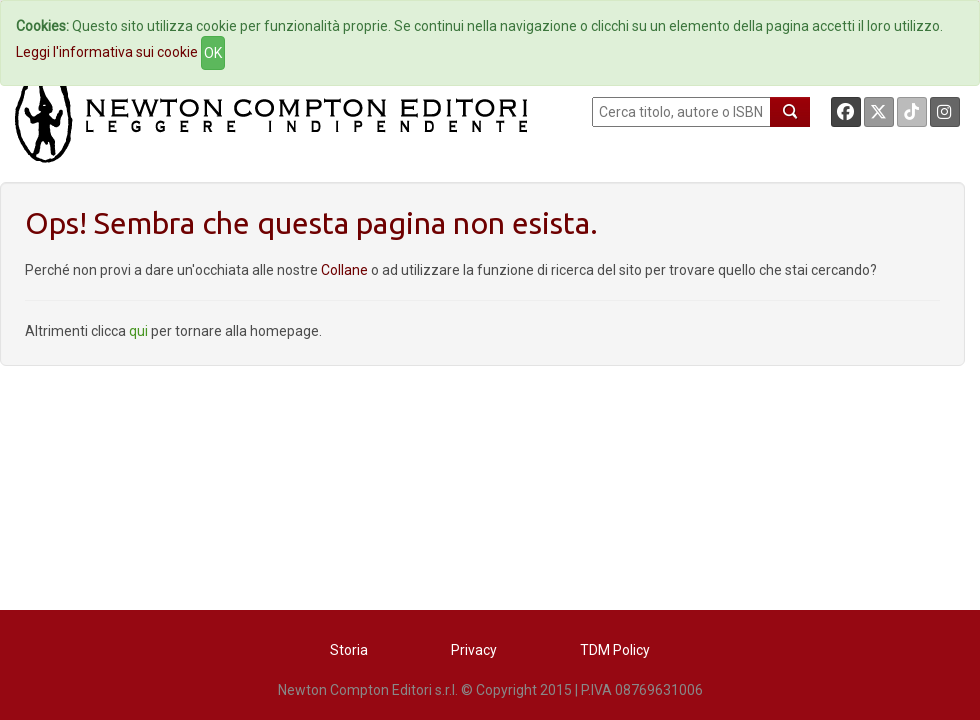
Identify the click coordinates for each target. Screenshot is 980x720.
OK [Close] (213, 53)
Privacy (474, 650)
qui (138, 331)
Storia (349, 650)
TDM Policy (615, 650)
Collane (346, 270)
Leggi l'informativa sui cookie (107, 52)
